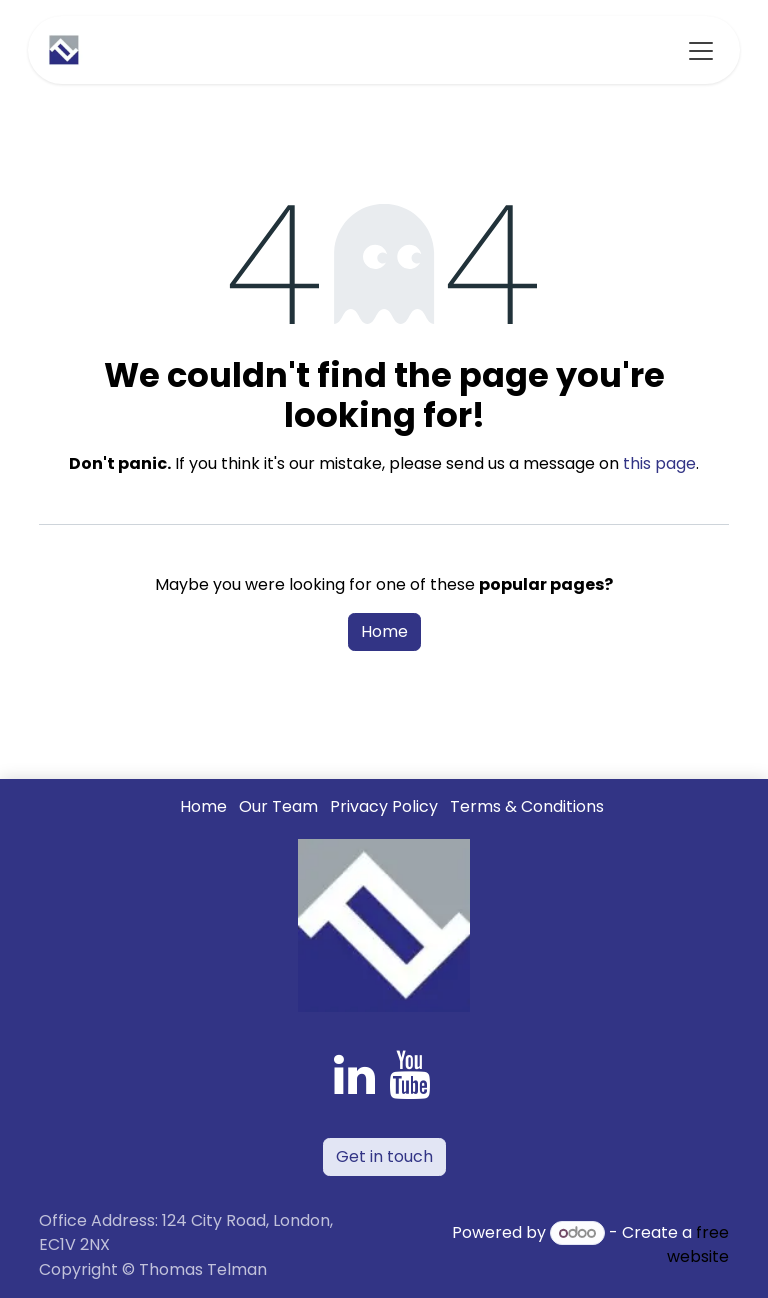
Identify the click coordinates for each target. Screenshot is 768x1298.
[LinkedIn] (354, 1075)
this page (659, 463)
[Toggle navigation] (701, 50)
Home (384, 631)
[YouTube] (409, 1075)
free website (698, 1244)
